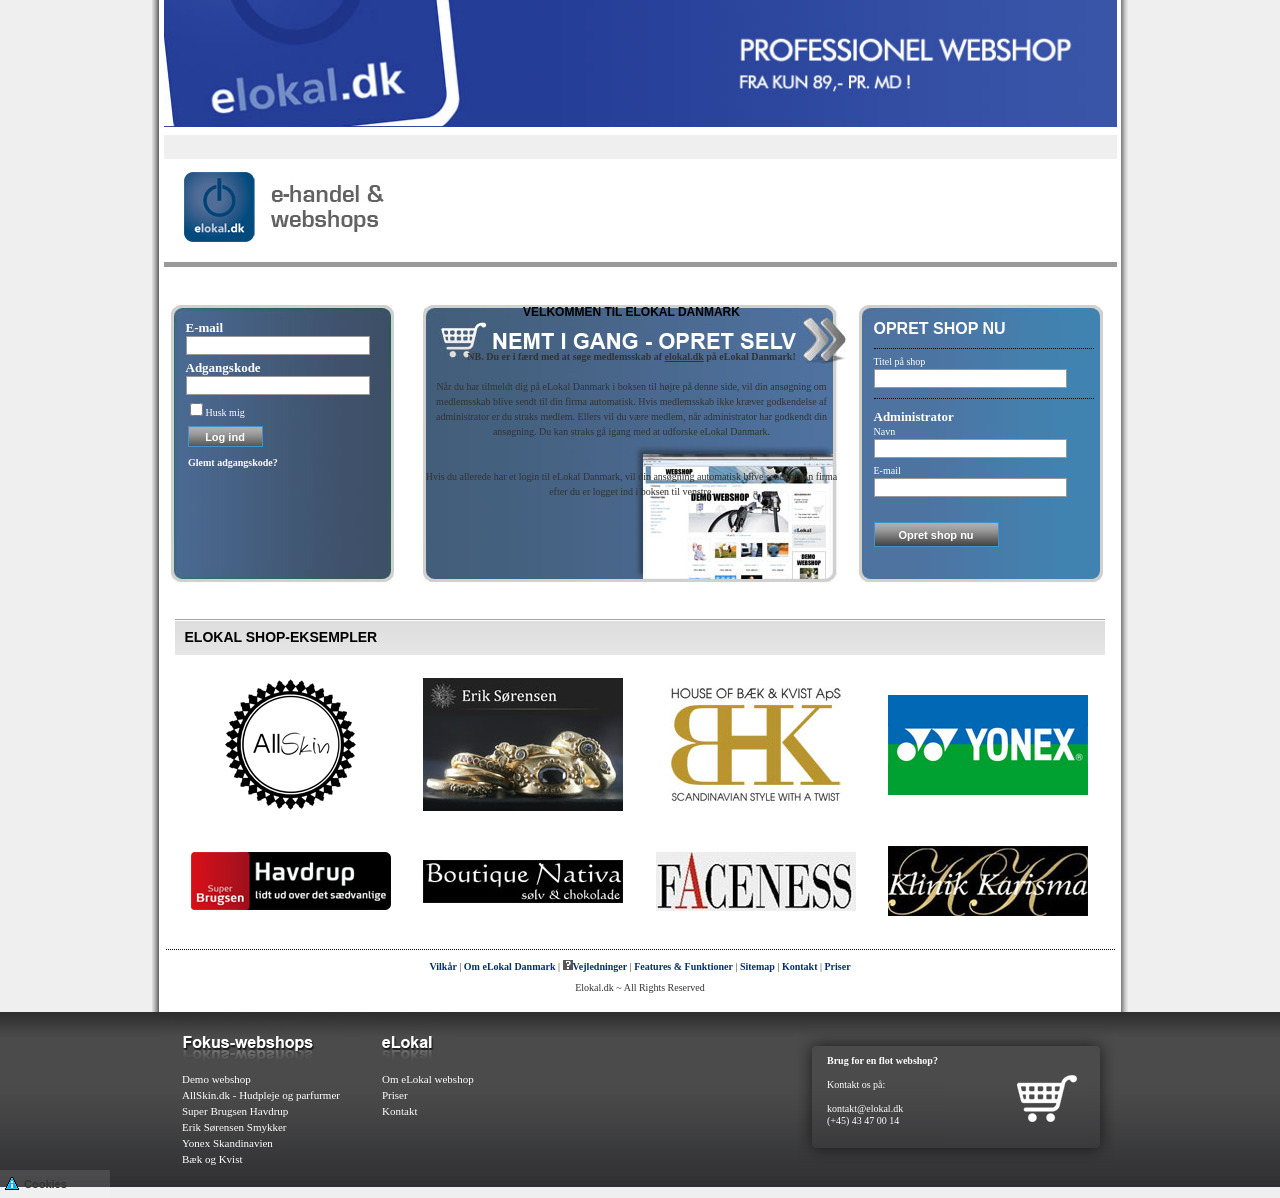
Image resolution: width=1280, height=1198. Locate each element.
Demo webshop (216, 1079)
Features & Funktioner (683, 966)
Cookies (36, 1182)
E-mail (205, 327)
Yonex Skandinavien (227, 1143)
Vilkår (442, 966)
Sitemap (757, 966)
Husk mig (225, 412)
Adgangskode (223, 367)
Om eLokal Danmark (510, 966)
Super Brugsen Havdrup (235, 1111)
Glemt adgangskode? (233, 462)
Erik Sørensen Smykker (234, 1127)
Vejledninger (595, 966)
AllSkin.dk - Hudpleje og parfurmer (261, 1095)
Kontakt (800, 966)
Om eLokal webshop (428, 1079)
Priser (838, 966)
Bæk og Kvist (212, 1159)
